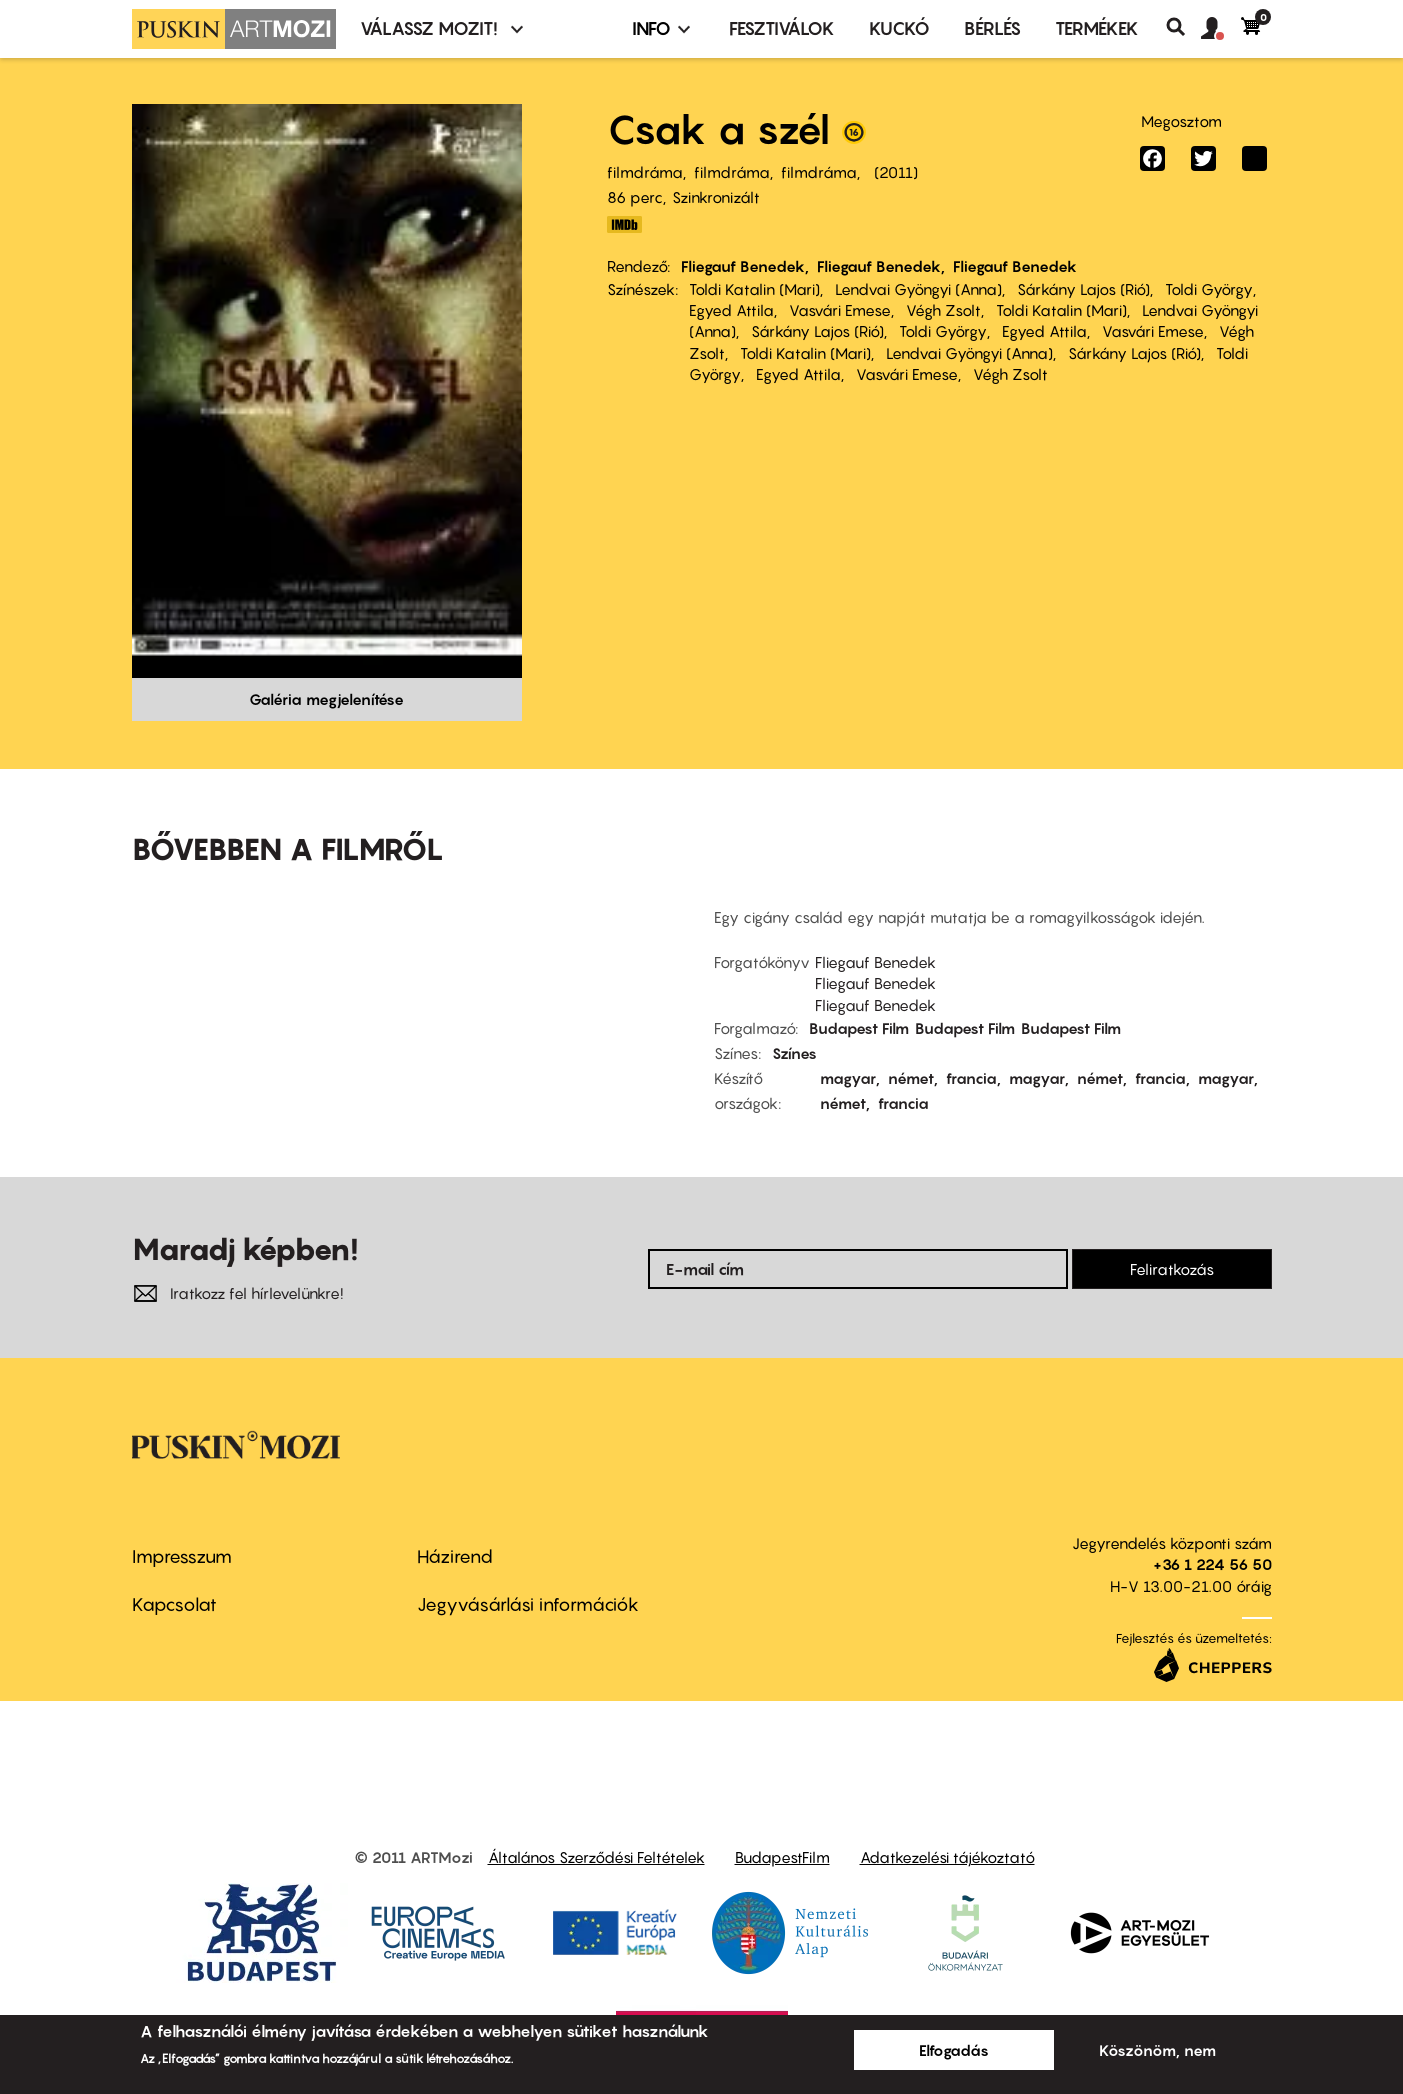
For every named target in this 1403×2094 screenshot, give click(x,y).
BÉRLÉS (992, 28)
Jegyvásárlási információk (528, 1604)
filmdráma (645, 172)
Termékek (1097, 28)
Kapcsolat (174, 1604)
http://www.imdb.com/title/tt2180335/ (625, 224)
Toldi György (1209, 289)
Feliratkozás (1172, 1269)
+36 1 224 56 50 (1212, 1564)
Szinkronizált (716, 197)
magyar (848, 1078)
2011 (896, 172)
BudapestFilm (782, 1857)
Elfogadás (954, 2050)
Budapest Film (859, 1028)
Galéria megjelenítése (326, 699)
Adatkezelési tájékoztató (947, 1857)
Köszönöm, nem (1157, 2050)
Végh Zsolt (943, 310)
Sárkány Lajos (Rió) (1083, 289)
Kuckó (899, 28)
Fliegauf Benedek (743, 266)
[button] (1221, 29)
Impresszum (182, 1556)
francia (971, 1078)
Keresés (1183, 27)
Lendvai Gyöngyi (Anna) (918, 289)
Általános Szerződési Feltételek (596, 1857)
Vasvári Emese (840, 310)
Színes (794, 1053)
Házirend (455, 1556)
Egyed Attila (731, 310)
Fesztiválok (782, 28)
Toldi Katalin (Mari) (754, 289)
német (911, 1078)
